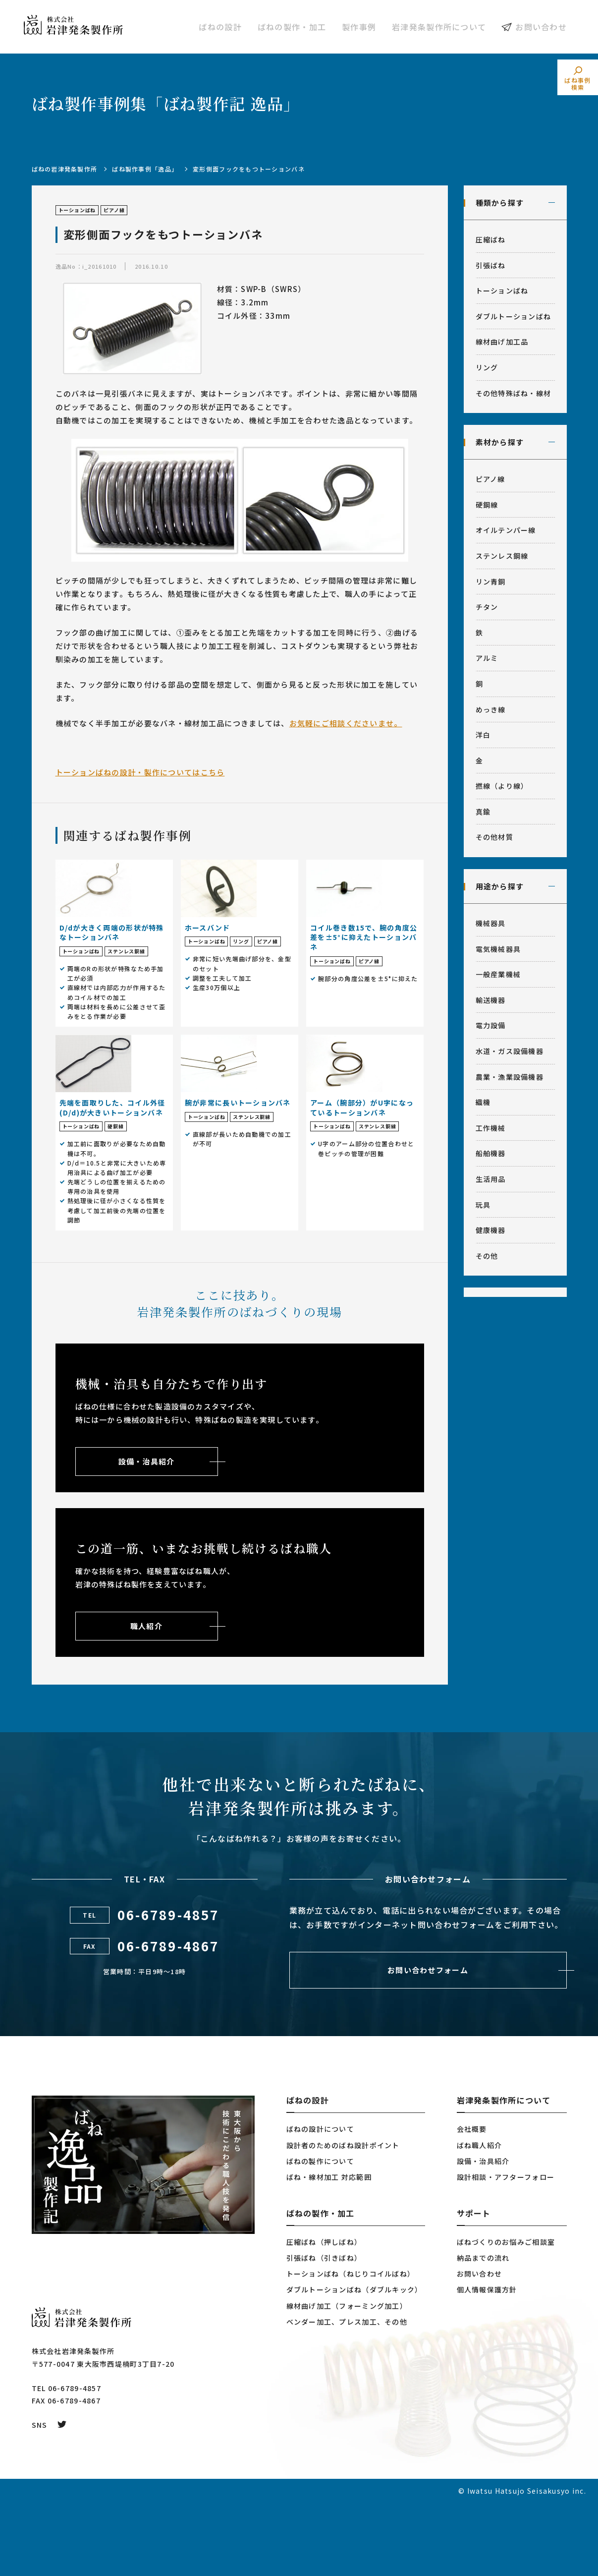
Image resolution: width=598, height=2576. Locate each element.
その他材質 (494, 837)
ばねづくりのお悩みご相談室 (506, 2315)
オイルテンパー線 (506, 530)
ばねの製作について (320, 2234)
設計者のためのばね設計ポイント (343, 2219)
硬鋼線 (487, 505)
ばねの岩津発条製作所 (65, 169)
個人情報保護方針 (487, 2363)
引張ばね (491, 265)
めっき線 (491, 709)
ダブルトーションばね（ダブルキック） (354, 2363)
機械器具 (491, 923)
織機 (483, 1102)
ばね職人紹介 (479, 2219)
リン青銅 (491, 581)
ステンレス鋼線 (502, 556)
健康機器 (491, 1230)
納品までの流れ (483, 2331)
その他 (487, 1256)
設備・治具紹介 (483, 2234)
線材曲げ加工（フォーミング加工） (346, 2379)
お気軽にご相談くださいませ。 (345, 723)
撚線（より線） (502, 786)
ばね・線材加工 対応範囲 (329, 2250)
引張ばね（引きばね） (324, 2331)
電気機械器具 (498, 949)
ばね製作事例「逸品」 (145, 169)
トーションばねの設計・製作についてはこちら (140, 772)
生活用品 (491, 1179)
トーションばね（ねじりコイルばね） (350, 2347)
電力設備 (491, 1025)
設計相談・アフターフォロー (506, 2250)
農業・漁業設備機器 (510, 1077)
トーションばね (502, 290)
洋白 (483, 735)
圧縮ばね (491, 239)
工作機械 (491, 1128)
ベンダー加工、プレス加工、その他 (346, 2395)
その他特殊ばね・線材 (513, 393)
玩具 (483, 1205)
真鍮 (483, 812)
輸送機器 (491, 1000)
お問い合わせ (541, 27)
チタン (487, 607)
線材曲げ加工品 (502, 342)
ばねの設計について (320, 2202)
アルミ (487, 658)
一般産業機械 (498, 974)
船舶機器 (491, 1153)
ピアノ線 (490, 479)
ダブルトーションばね (513, 316)
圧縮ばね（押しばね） (324, 2315)
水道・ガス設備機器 (510, 1051)
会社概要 (472, 2202)
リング (487, 367)
